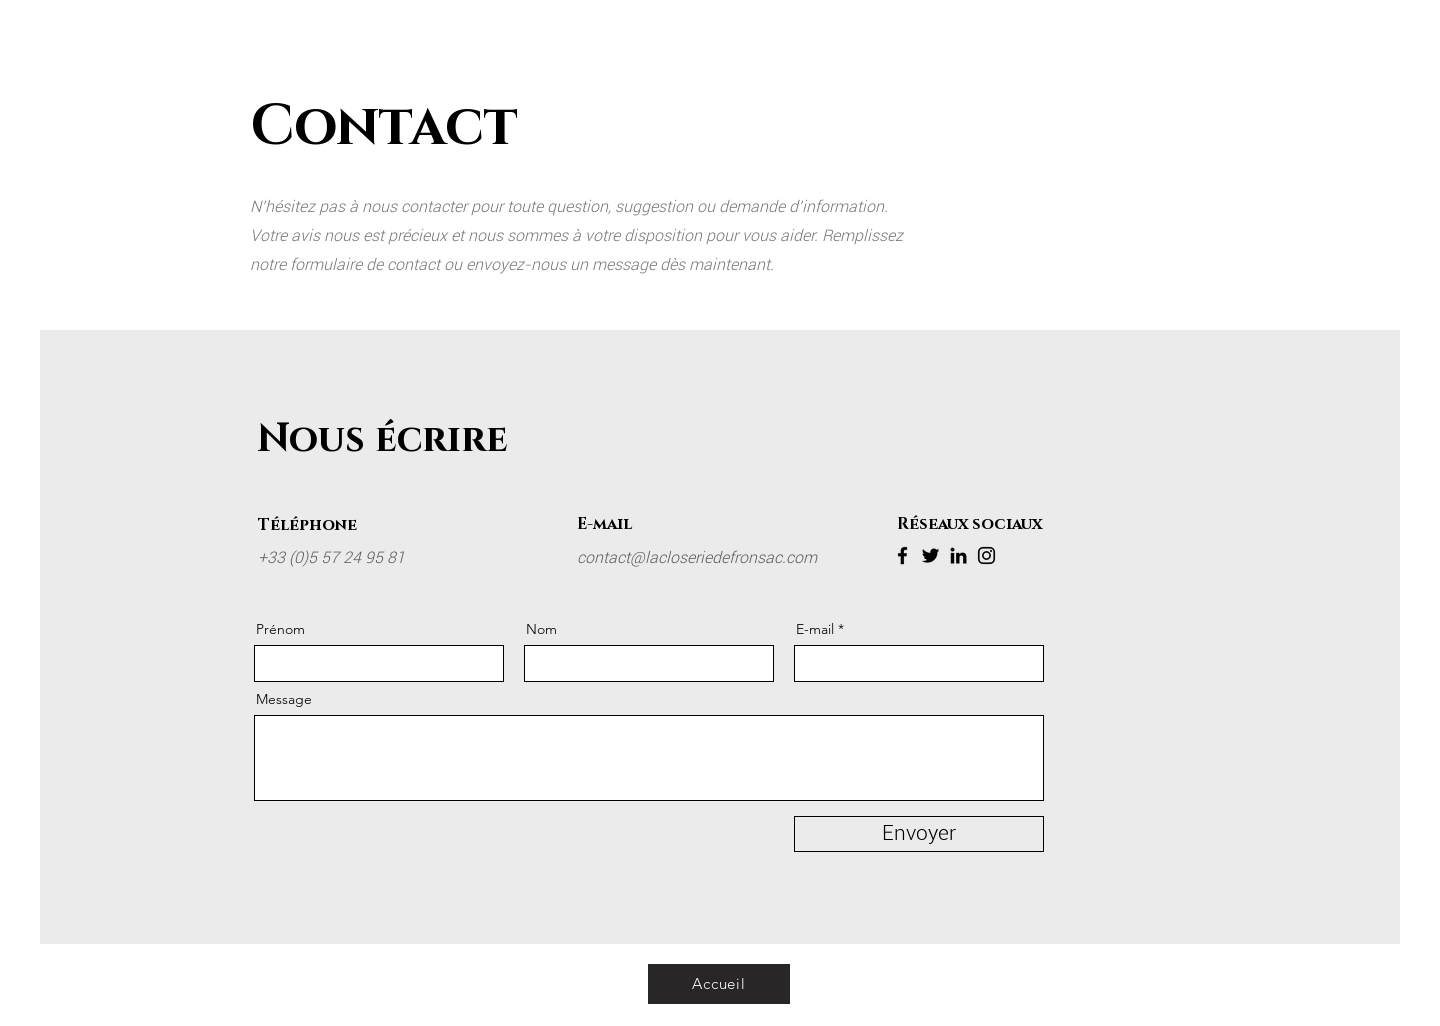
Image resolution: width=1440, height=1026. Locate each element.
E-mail (815, 629)
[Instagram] (986, 555)
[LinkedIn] (958, 555)
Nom (541, 629)
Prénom (280, 629)
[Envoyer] (919, 834)
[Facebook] (902, 555)
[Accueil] (719, 984)
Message (284, 699)
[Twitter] (930, 555)
